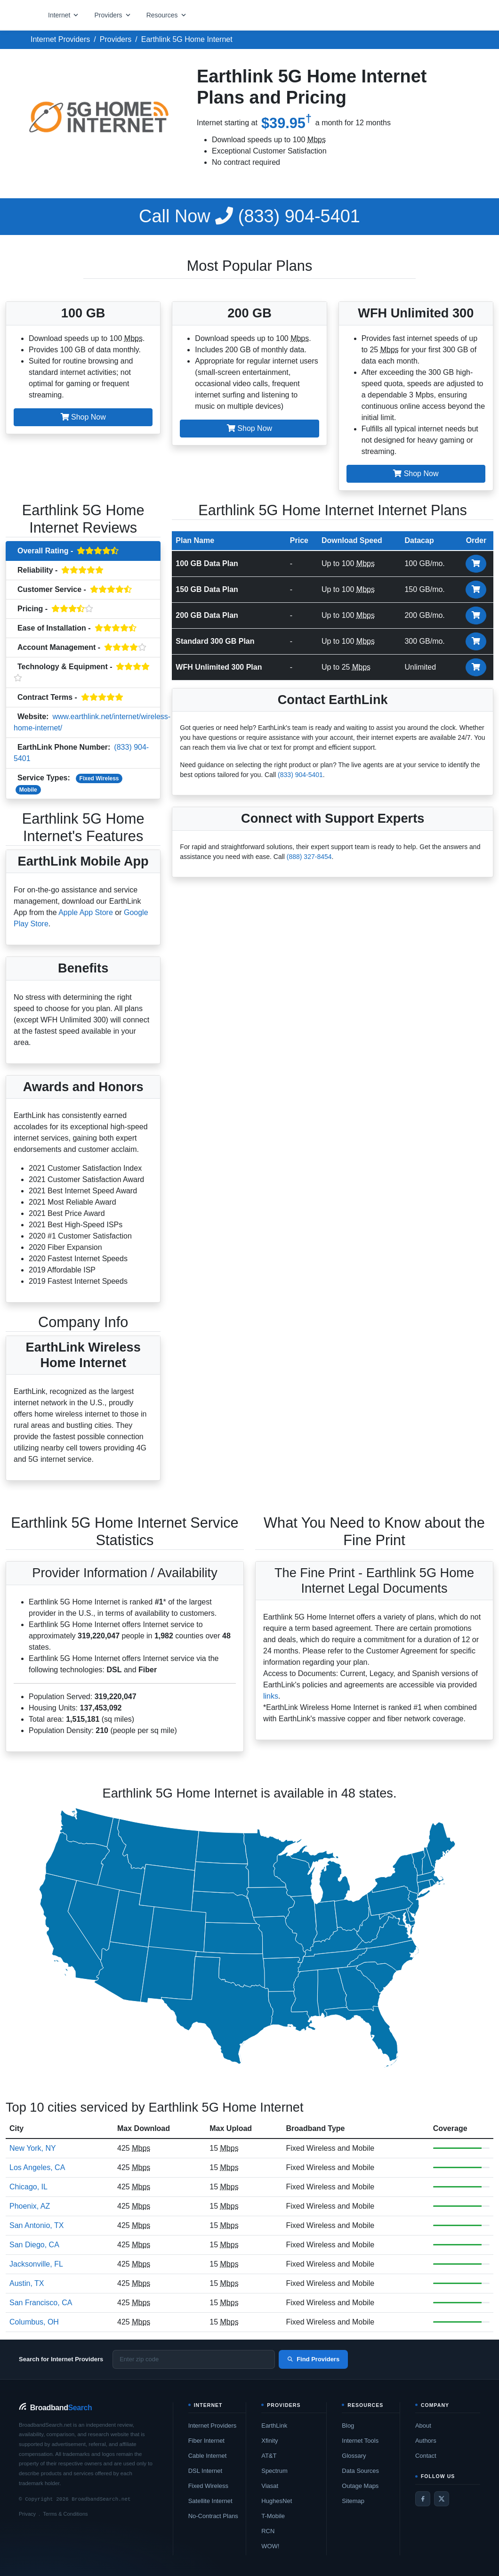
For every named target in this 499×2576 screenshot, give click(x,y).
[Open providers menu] (112, 15)
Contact (425, 2455)
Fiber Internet (206, 2440)
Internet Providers (212, 2425)
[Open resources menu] (166, 15)
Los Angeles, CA (37, 2167)
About (423, 2425)
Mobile (28, 789)
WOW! (270, 2546)
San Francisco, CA (40, 2303)
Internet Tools (360, 2440)
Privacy (27, 2514)
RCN (267, 2531)
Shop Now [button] (83, 417)
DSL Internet (205, 2470)
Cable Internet (207, 2455)
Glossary (354, 2455)
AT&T (268, 2455)
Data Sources (360, 2470)
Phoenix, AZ (29, 2206)
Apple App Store (85, 912)
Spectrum (274, 2470)
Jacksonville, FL (36, 2264)
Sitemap (353, 2500)
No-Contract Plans (213, 2515)
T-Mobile (273, 2515)
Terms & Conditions (65, 2514)
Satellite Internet (210, 2500)
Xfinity (269, 2440)
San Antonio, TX (36, 2225)
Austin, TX (26, 2283)
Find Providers (313, 2359)
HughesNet (276, 2500)
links (270, 1696)
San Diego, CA (34, 2245)
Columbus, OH (34, 2322)
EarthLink (274, 2425)
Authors (425, 2440)
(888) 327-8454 (309, 856)
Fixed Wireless (99, 778)
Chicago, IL (28, 2187)
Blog (348, 2425)
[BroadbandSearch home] (55, 2408)
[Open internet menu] (63, 15)
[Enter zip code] (194, 2359)
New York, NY (32, 2148)
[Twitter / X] (441, 2498)
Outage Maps (360, 2485)
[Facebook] (422, 2498)
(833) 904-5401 (249, 216)
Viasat (269, 2485)
